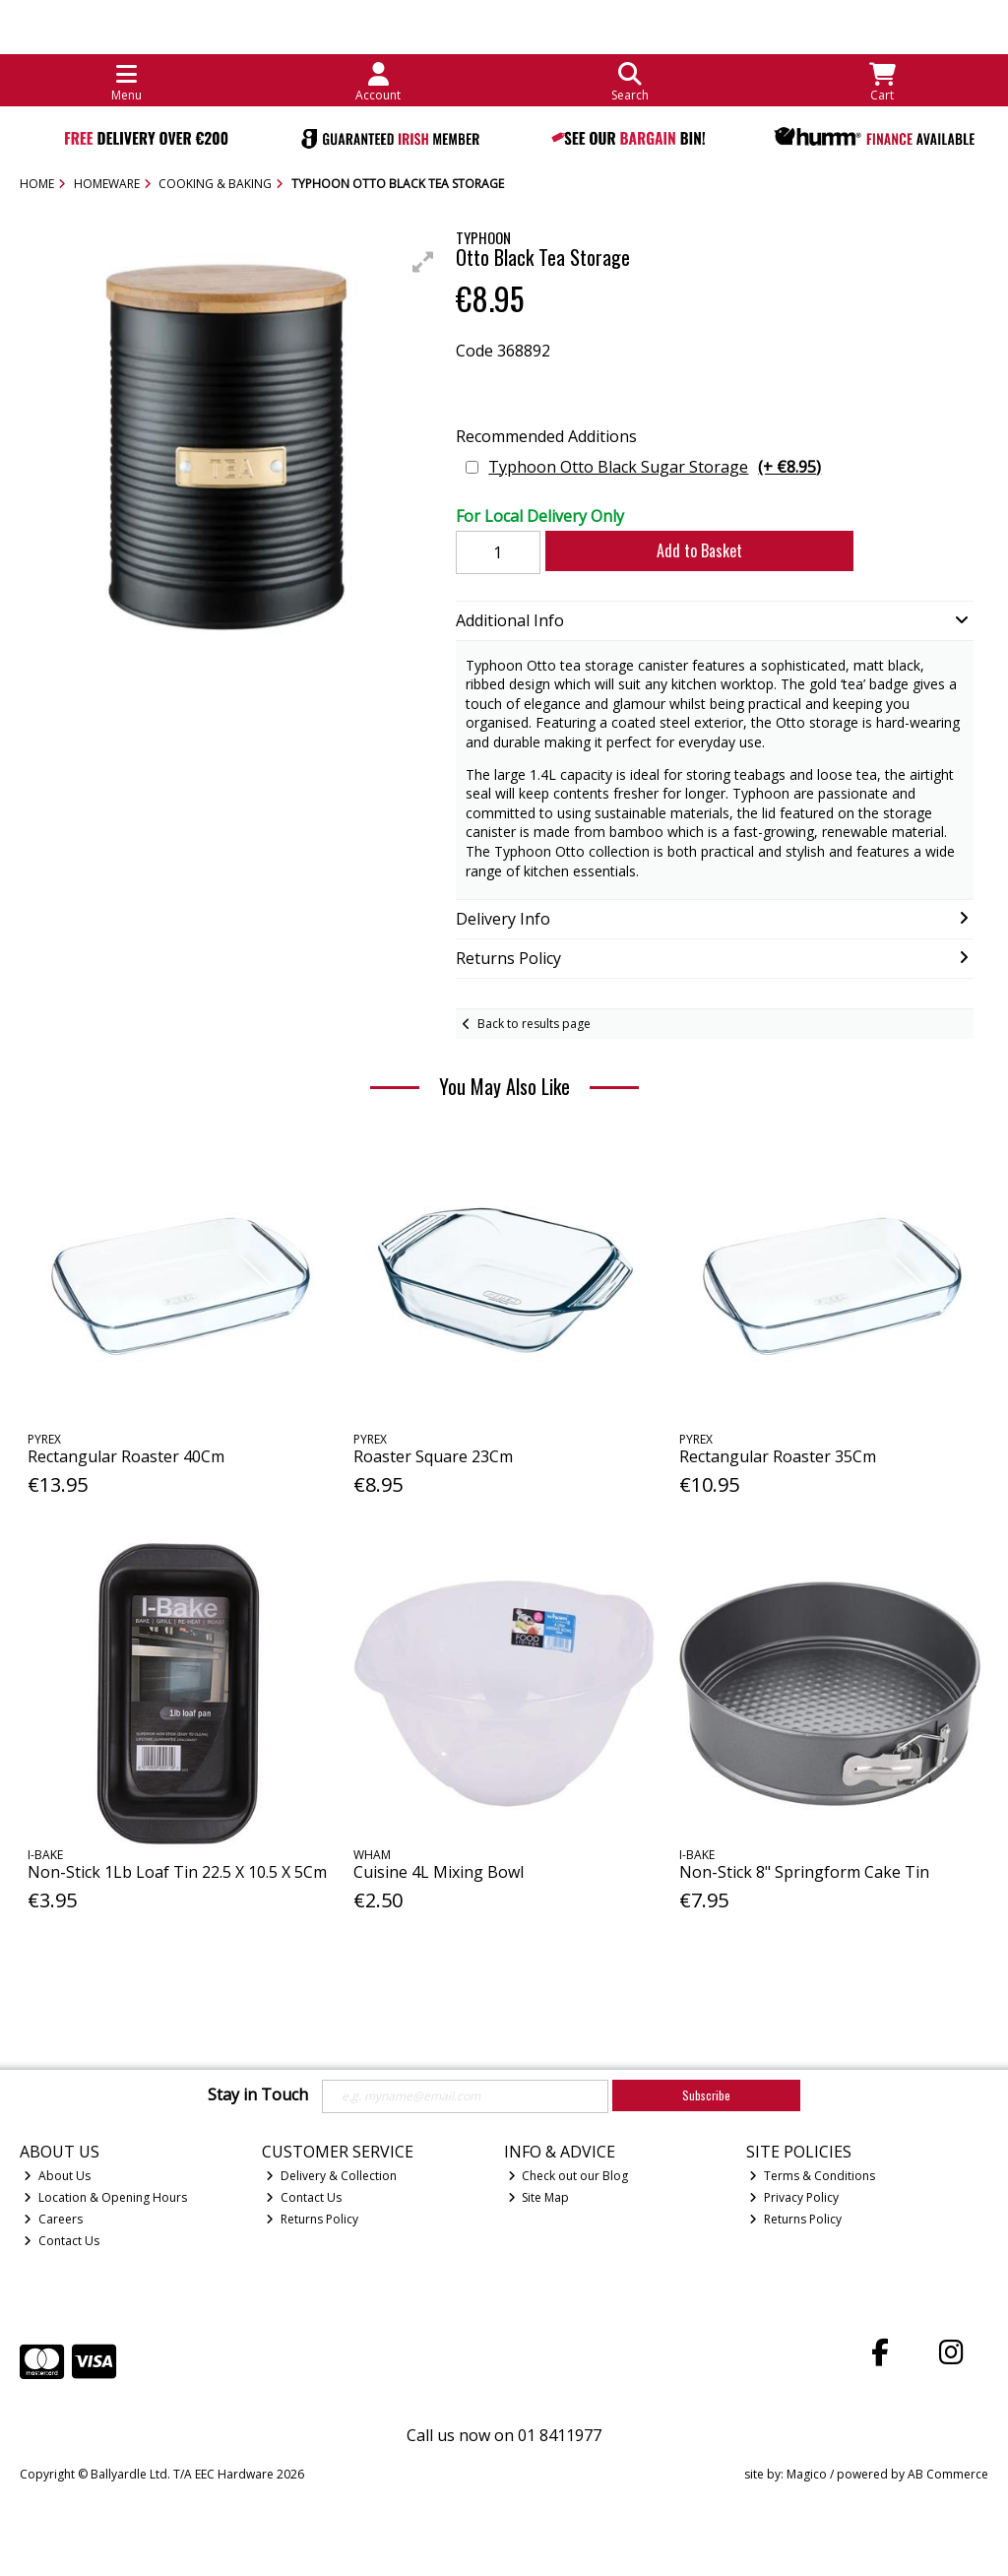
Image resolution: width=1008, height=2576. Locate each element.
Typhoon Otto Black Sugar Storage (654, 467)
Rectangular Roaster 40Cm (126, 1456)
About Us (57, 2175)
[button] (423, 262)
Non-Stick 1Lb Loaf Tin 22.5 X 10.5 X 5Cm (177, 1872)
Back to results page (534, 1023)
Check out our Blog (568, 2175)
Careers (53, 2219)
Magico (807, 2474)
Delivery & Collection (331, 2175)
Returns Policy (312, 2219)
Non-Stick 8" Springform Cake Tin (804, 1872)
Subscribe (706, 2095)
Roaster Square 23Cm (433, 1456)
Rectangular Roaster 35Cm (777, 1456)
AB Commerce (948, 2474)
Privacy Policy (794, 2197)
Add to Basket (699, 550)
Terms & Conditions (812, 2175)
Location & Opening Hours (105, 2197)
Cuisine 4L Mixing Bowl (438, 1872)
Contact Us (61, 2240)
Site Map (539, 2197)
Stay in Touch (258, 2095)
